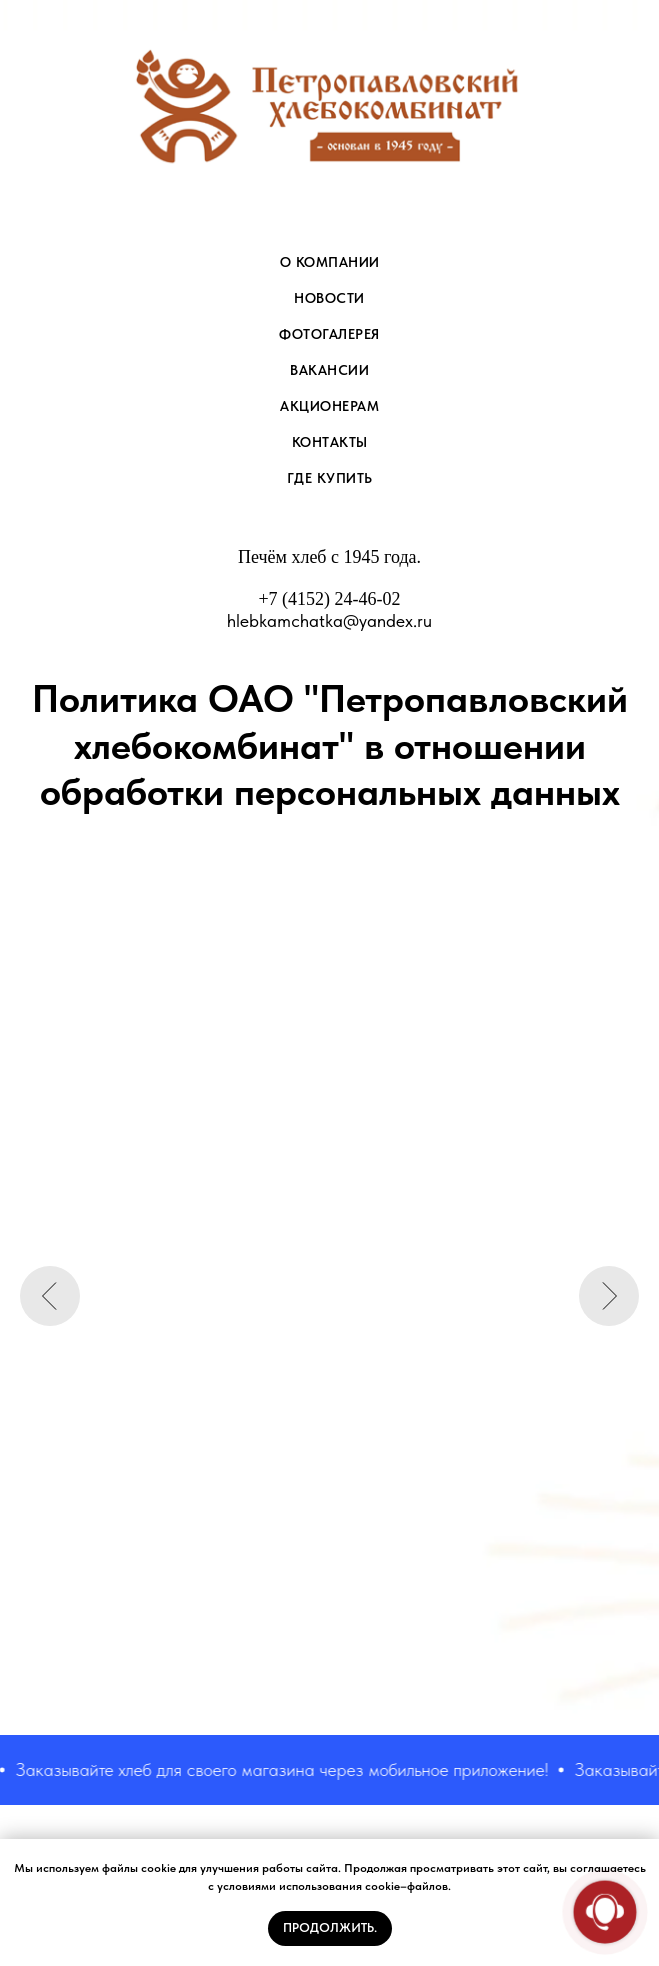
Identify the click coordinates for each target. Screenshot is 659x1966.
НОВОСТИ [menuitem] (329, 298)
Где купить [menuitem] (330, 478)
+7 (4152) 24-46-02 (329, 599)
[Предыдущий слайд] (50, 1296)
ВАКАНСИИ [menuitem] (329, 370)
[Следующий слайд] (609, 1296)
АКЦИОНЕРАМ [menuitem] (329, 406)
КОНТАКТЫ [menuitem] (330, 442)
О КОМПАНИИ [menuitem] (330, 262)
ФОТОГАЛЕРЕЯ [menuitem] (329, 334)
